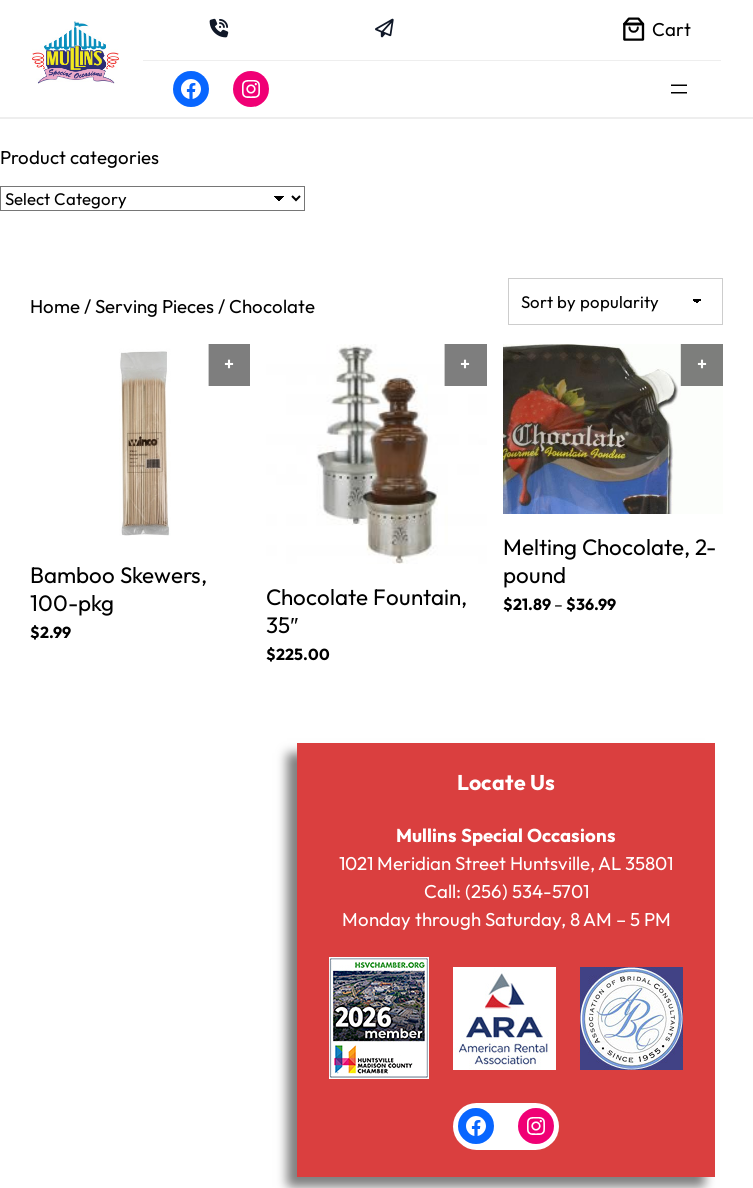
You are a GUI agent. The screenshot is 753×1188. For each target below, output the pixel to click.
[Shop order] (615, 300)
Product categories (79, 157)
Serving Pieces (154, 306)
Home (55, 306)
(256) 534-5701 (527, 889)
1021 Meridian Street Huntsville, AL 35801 (506, 861)
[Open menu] (679, 89)
